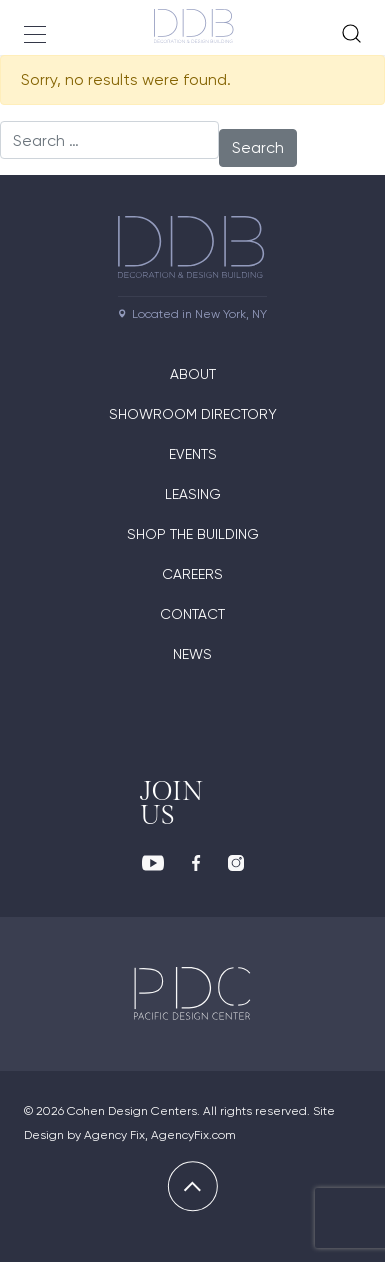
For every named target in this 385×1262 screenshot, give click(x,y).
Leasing (193, 494)
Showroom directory (193, 414)
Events (193, 454)
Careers (192, 574)
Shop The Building (193, 534)
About (193, 374)
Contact (192, 614)
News (192, 654)
